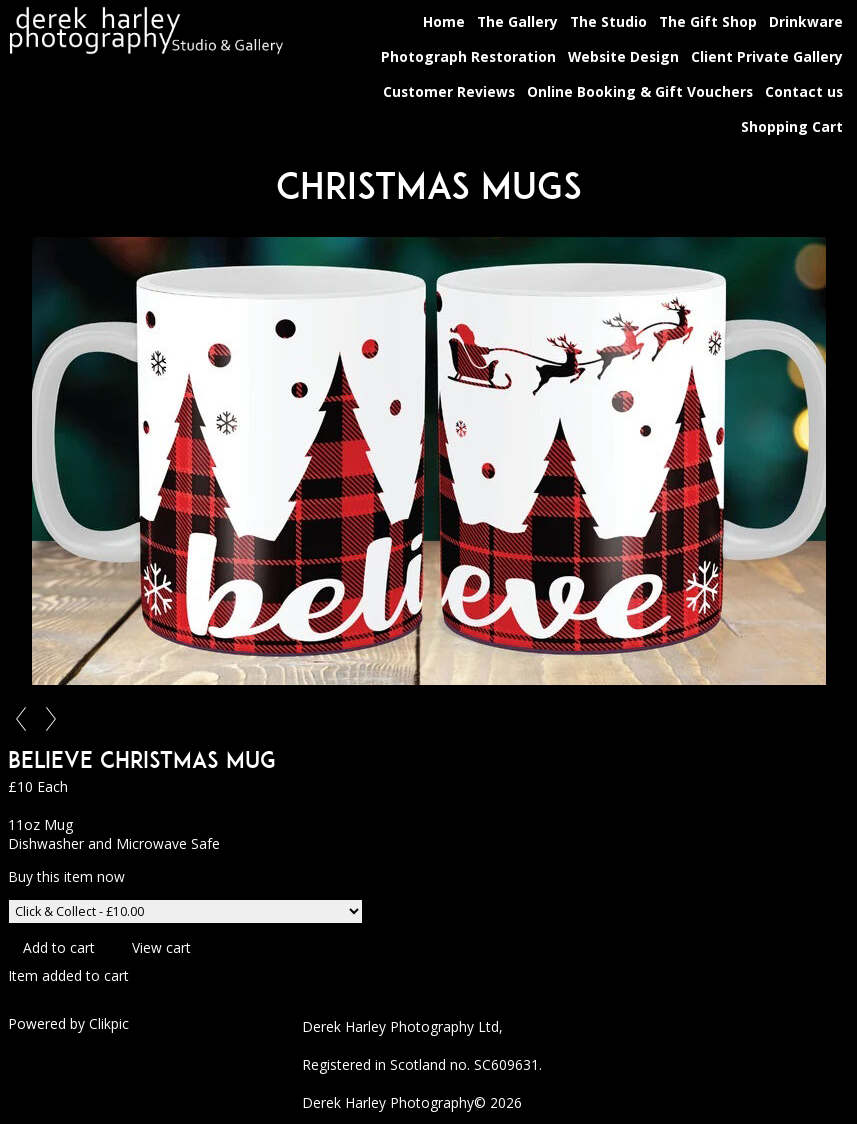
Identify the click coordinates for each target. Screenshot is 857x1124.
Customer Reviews (449, 91)
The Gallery (517, 21)
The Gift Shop (708, 21)
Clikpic (109, 1023)
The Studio (608, 21)
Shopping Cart (792, 126)
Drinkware (806, 21)
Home (444, 21)
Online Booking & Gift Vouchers (640, 91)
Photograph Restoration (468, 56)
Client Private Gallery (767, 56)
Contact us (804, 91)
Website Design (623, 56)
